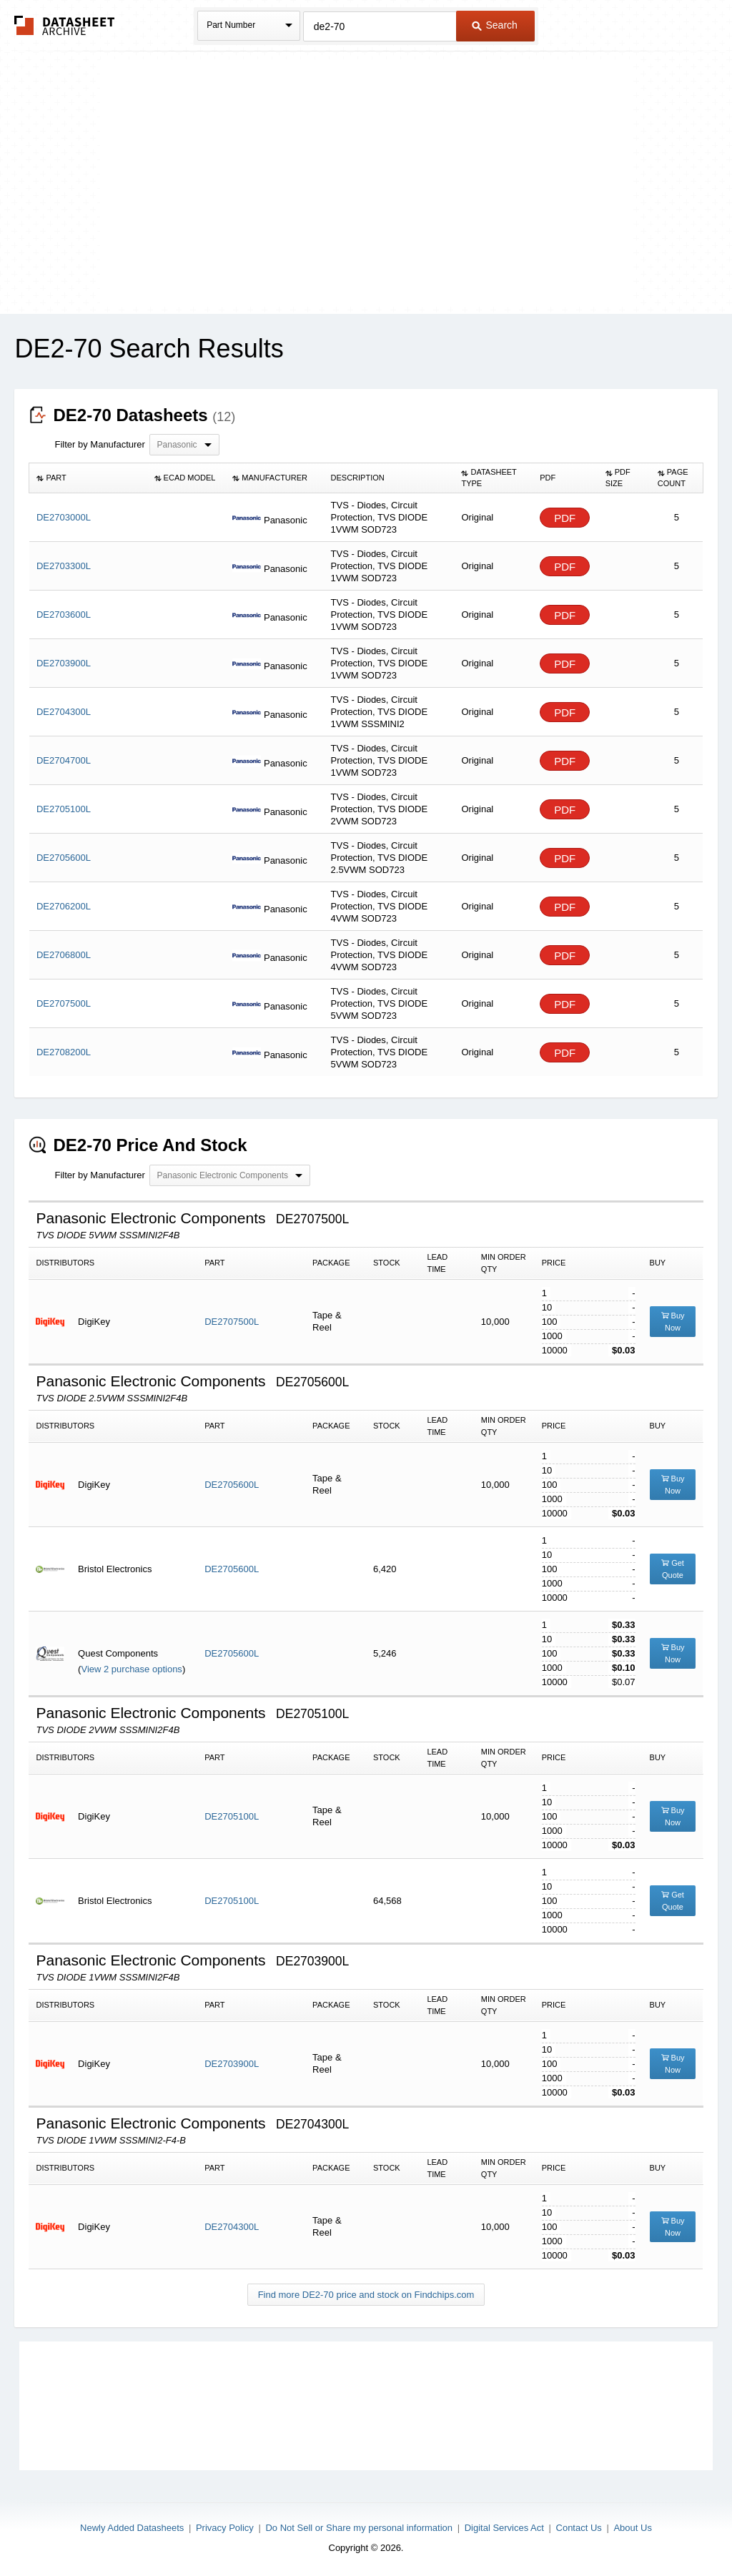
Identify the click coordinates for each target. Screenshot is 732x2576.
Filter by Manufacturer (99, 444)
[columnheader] (88, 478)
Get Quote (672, 1569)
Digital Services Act (504, 2527)
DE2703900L (231, 2063)
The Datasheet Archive (64, 25)
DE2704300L (231, 2226)
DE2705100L (231, 1816)
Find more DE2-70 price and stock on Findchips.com (366, 2294)
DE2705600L (231, 1484)
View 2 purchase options (131, 1669)
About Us (632, 2527)
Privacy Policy (225, 2527)
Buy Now (673, 1321)
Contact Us (579, 2527)
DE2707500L (231, 1321)
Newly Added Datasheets (132, 2527)
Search (495, 25)
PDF (564, 518)
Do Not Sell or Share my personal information (358, 2527)
